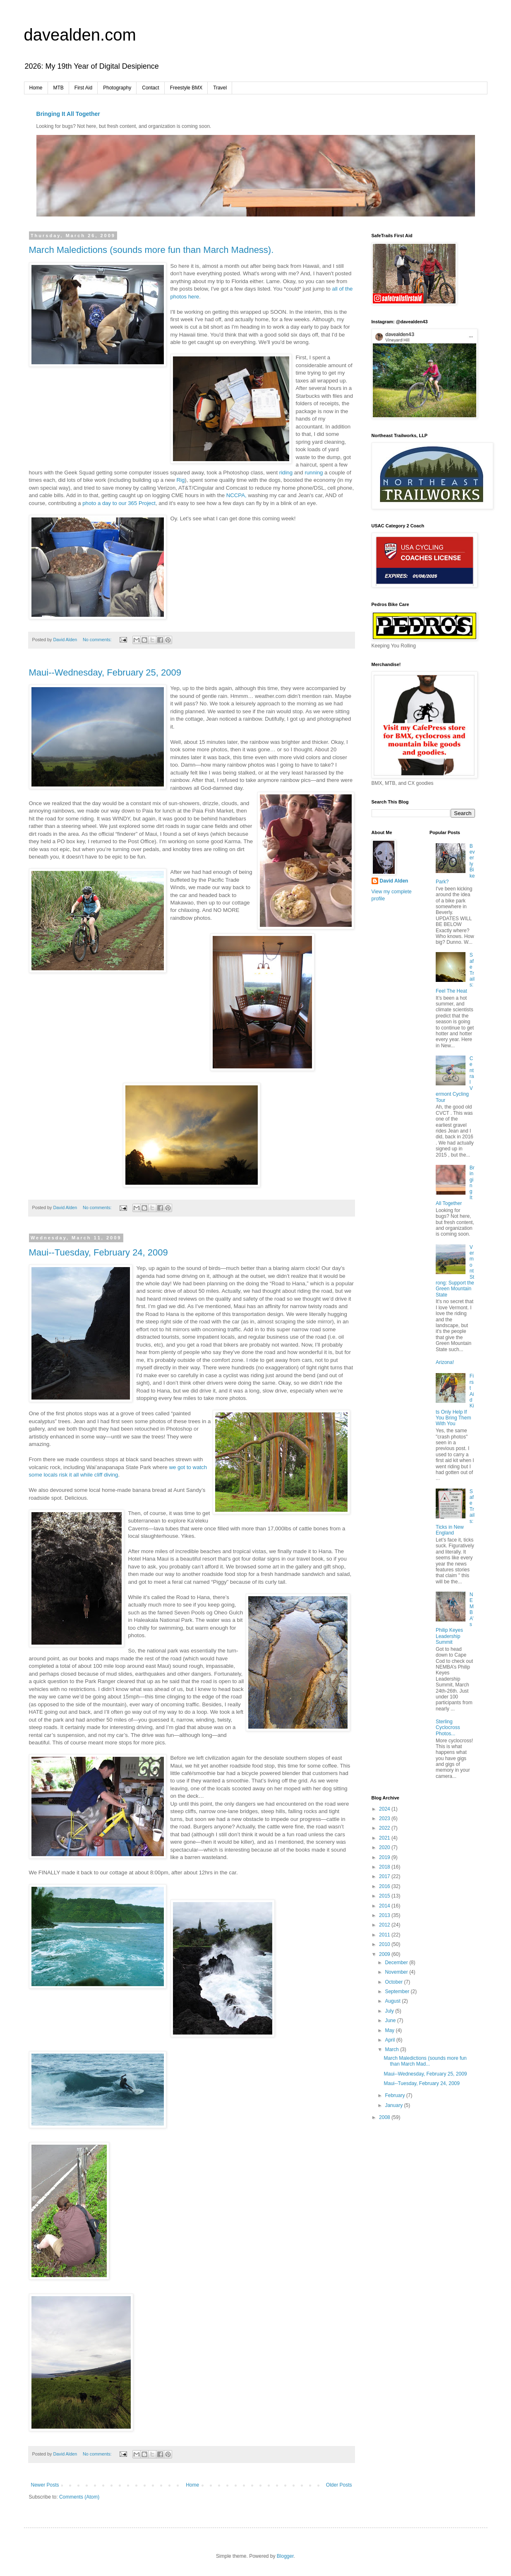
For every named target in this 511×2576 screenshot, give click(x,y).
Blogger (285, 2556)
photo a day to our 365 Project (119, 503)
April (390, 2040)
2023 (385, 1818)
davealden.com (80, 35)
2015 (385, 1896)
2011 (385, 1935)
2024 (385, 1809)
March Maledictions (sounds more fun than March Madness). (151, 250)
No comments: (98, 639)
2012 (385, 1925)
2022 (385, 1828)
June (391, 2020)
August (393, 2001)
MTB (58, 88)
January (394, 2105)
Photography (117, 88)
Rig (181, 480)
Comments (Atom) (79, 2497)
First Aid (83, 88)
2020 (385, 1847)
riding (286, 472)
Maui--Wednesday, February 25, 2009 (105, 672)
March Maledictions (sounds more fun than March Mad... (425, 2061)
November (397, 1972)
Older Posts (339, 2485)
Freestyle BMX (186, 88)
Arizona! (445, 1362)
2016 (385, 1886)
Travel (220, 88)
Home (36, 88)
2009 (385, 1954)
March (392, 2049)
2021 (385, 1838)
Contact (150, 88)
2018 (385, 1867)
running (314, 472)
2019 (385, 1857)
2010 (385, 1944)
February (395, 2095)
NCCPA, (236, 495)
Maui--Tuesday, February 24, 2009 (98, 1252)
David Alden (394, 881)
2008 (385, 2117)
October (394, 1982)
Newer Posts (45, 2485)
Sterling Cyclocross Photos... (448, 1728)
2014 (385, 1906)
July (390, 2011)
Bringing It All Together (68, 114)
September (397, 1991)
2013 (385, 1915)
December (397, 1962)
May (390, 2030)
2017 (385, 1876)
